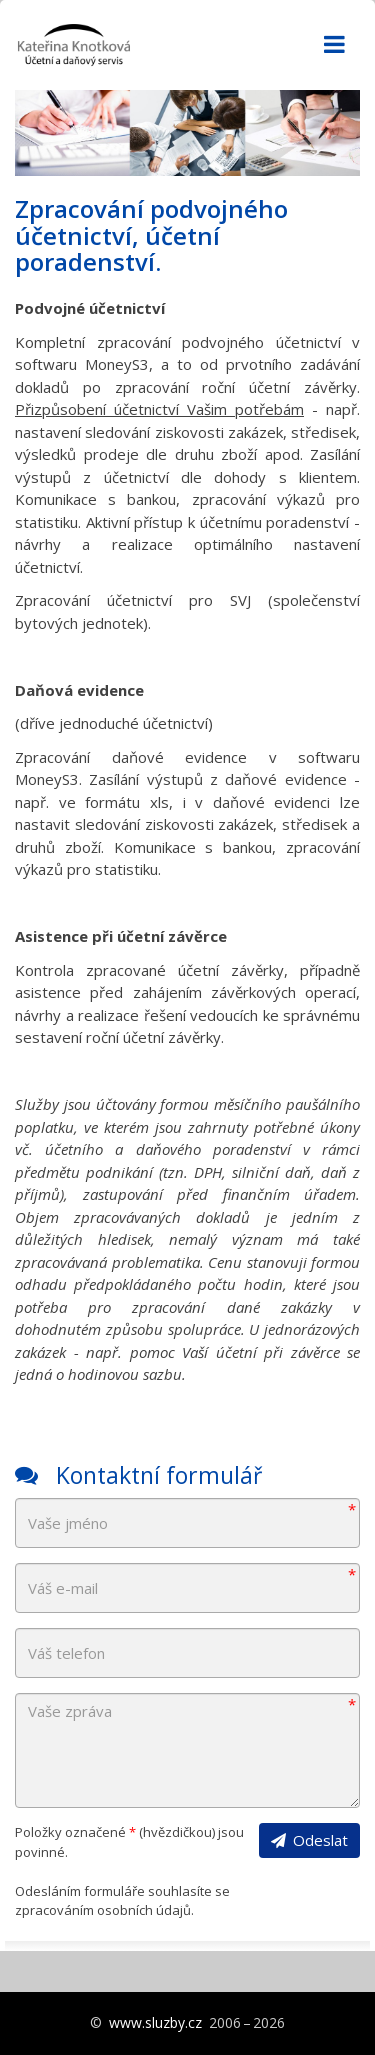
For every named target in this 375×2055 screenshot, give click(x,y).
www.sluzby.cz (155, 2022)
